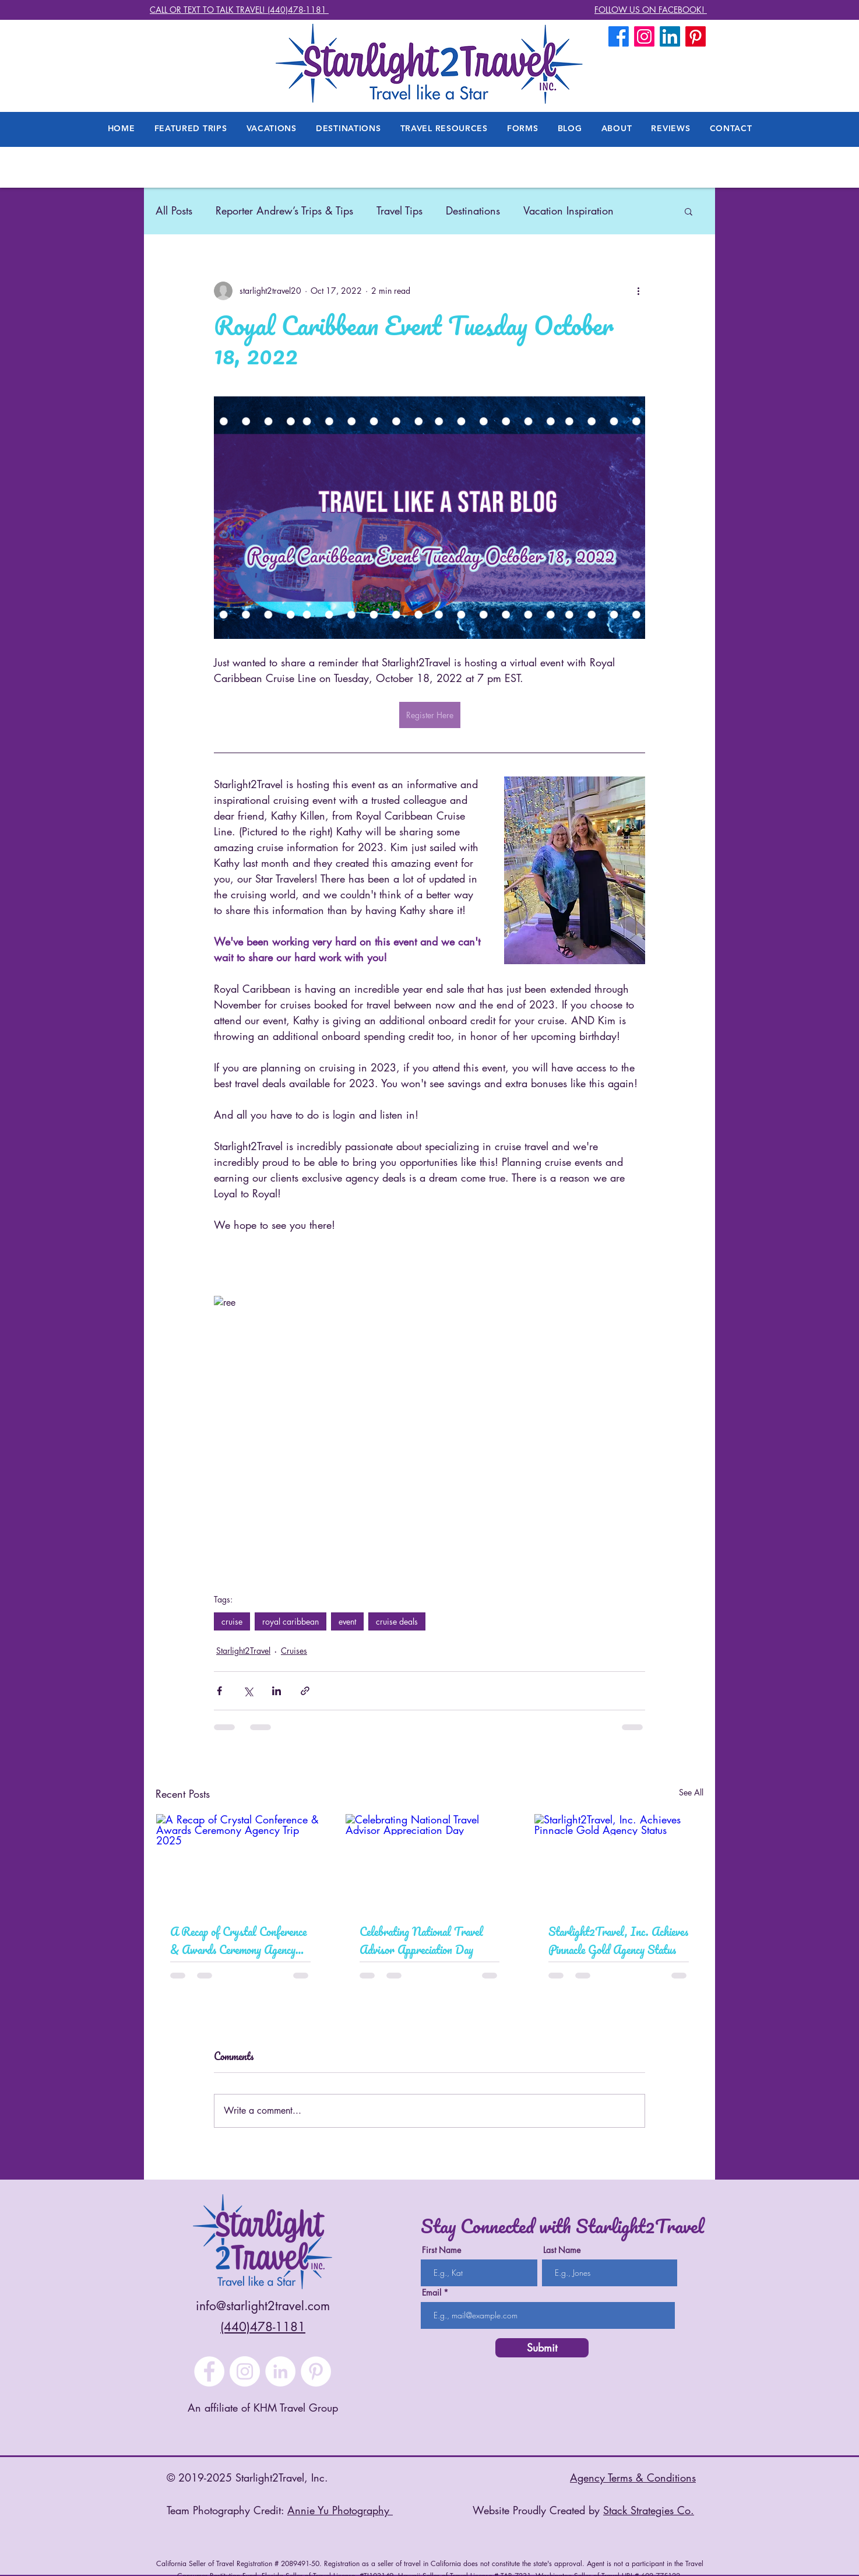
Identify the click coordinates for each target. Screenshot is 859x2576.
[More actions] (638, 291)
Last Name (561, 2250)
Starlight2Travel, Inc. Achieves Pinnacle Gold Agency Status (618, 1941)
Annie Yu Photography (340, 2510)
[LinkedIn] (670, 36)
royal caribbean (290, 1621)
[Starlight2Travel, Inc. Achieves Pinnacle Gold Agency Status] (618, 1861)
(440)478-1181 (262, 2327)
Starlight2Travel (243, 1650)
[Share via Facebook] (219, 1690)
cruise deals (397, 1621)
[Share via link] (305, 1690)
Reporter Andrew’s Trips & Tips (284, 210)
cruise (231, 1621)
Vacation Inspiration (568, 210)
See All (691, 1792)
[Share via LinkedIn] (276, 1690)
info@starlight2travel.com (263, 2306)
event (347, 1621)
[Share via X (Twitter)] (248, 1690)
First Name (441, 2250)
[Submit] (542, 2347)
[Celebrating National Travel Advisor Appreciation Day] (430, 1861)
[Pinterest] (316, 2371)
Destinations (473, 210)
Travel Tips (399, 210)
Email (431, 2293)
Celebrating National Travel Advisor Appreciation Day (421, 1941)
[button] (616, 128)
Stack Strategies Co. (648, 2510)
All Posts (174, 210)
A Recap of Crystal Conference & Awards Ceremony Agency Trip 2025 (238, 1941)
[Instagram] (245, 2371)
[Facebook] (618, 36)
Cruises (294, 1650)
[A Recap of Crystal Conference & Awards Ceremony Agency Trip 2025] (240, 1861)
